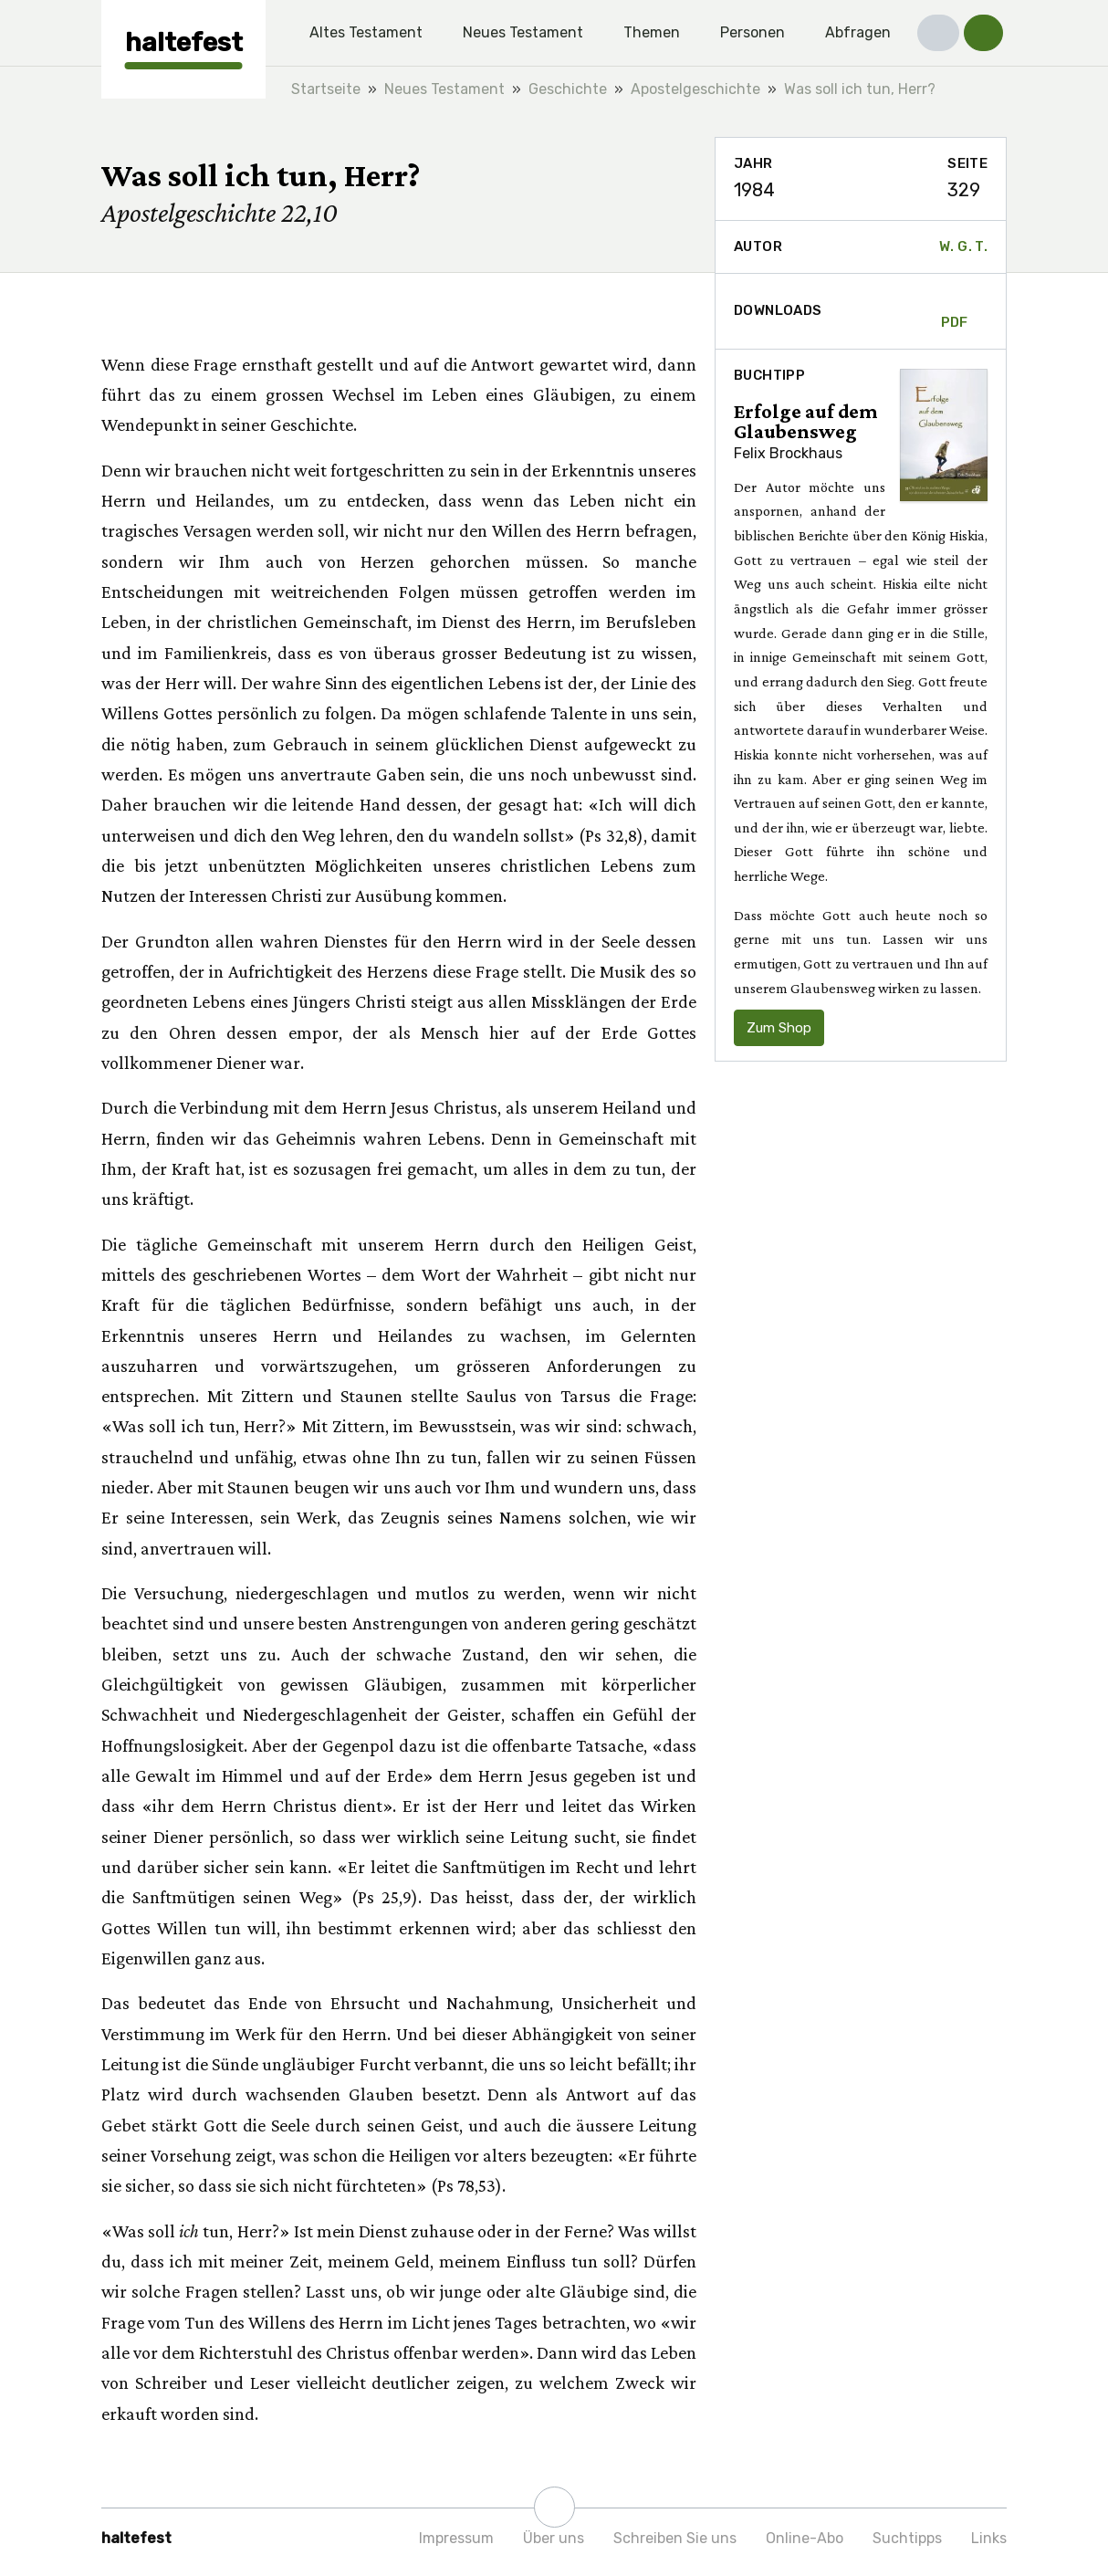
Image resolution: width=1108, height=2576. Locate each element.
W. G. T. (963, 246)
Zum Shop (779, 1028)
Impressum (456, 2538)
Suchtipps (907, 2538)
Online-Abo (804, 2538)
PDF (954, 311)
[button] (938, 33)
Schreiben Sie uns (675, 2538)
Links (989, 2538)
